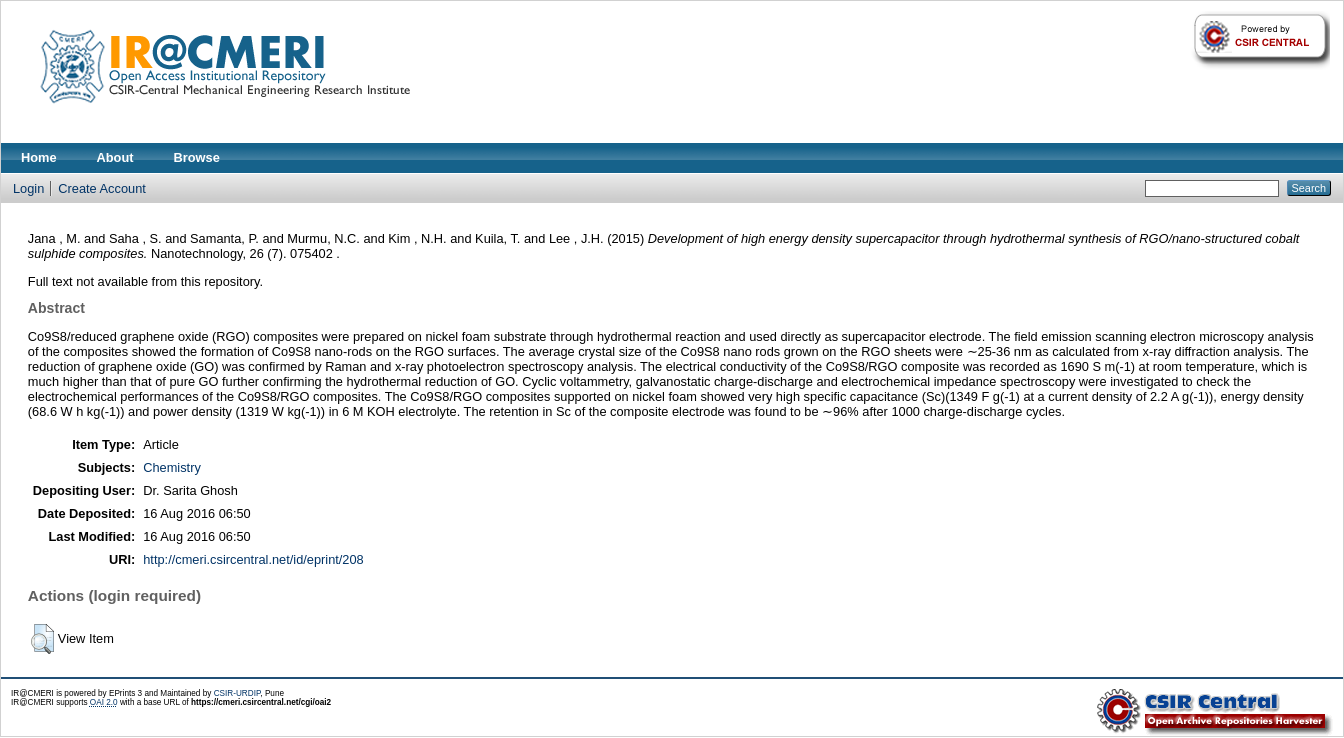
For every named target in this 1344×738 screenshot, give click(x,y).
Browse (197, 157)
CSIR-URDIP (237, 693)
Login (28, 188)
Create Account (102, 188)
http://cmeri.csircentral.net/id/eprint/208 (253, 559)
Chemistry (172, 467)
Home (39, 157)
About (115, 157)
